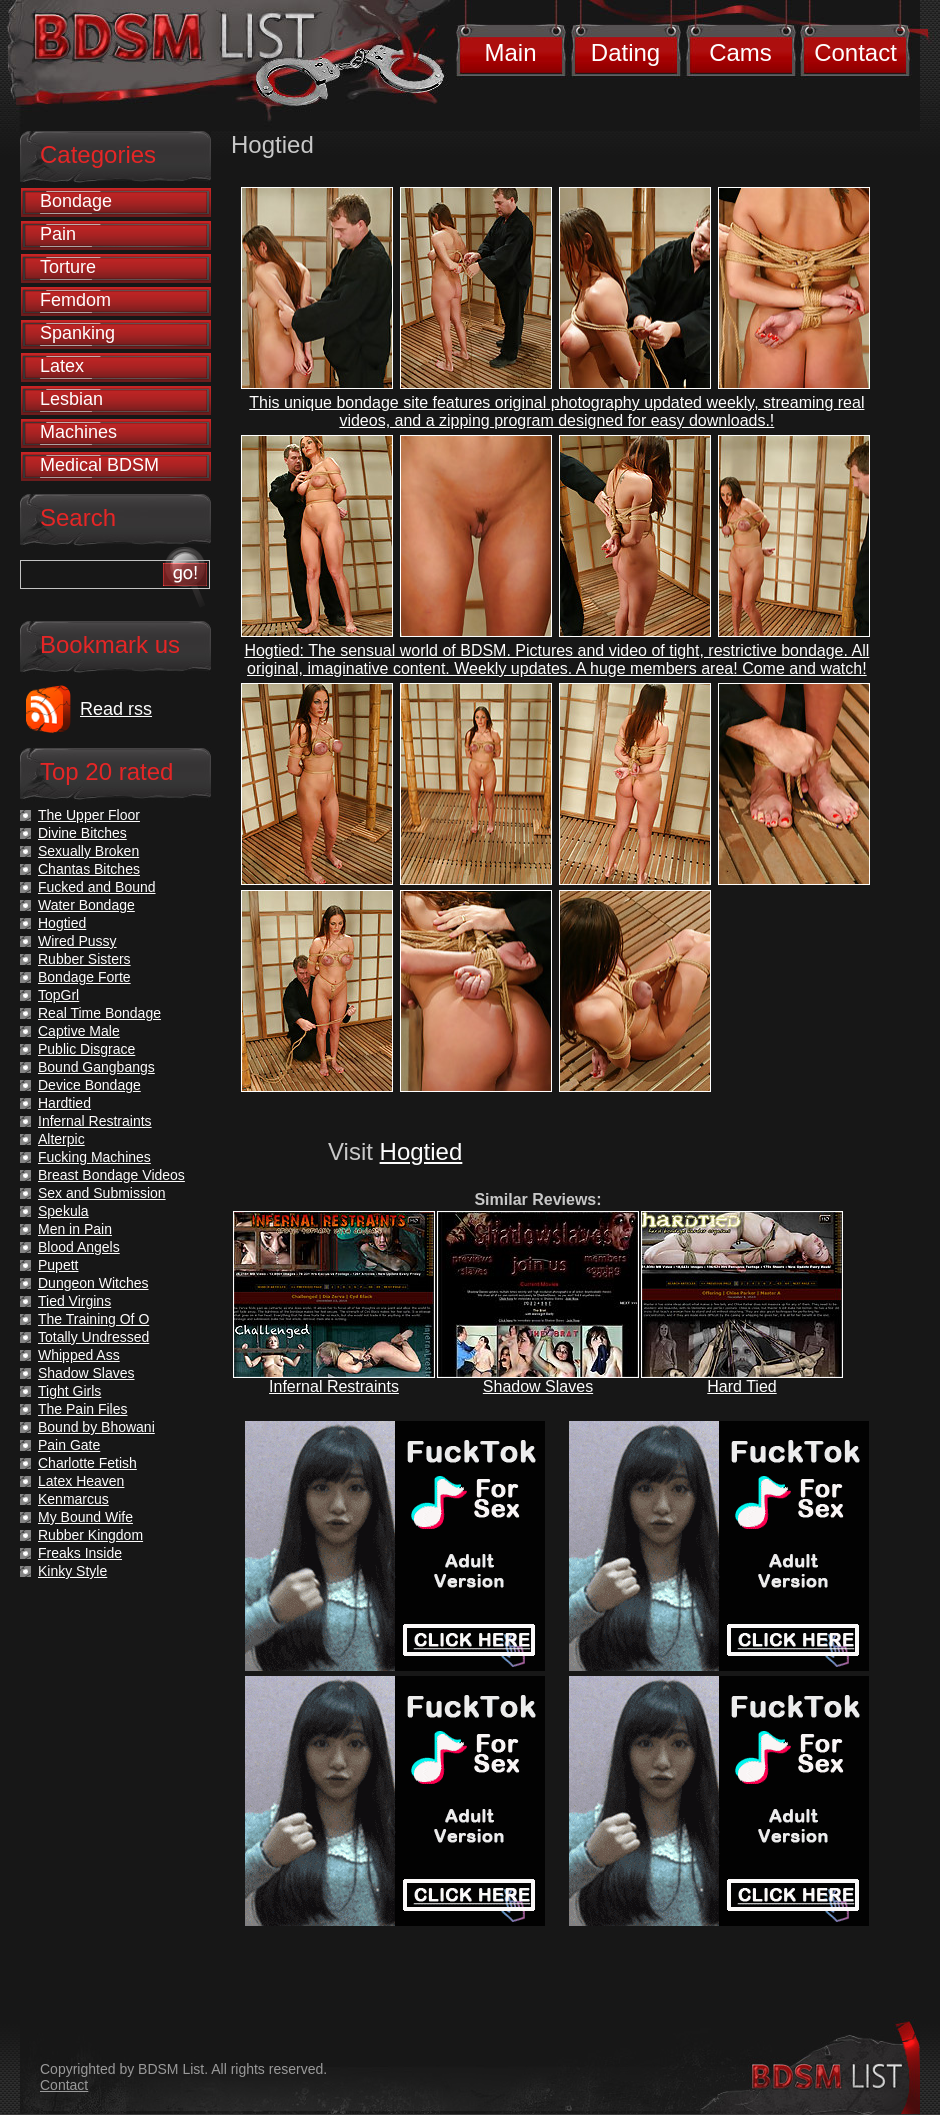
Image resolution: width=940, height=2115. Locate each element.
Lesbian (71, 399)
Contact (855, 52)
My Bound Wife (85, 1517)
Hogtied (421, 1151)
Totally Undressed (93, 1337)
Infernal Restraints (334, 1386)
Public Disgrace (86, 1049)
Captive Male (79, 1031)
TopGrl (58, 995)
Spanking (77, 333)
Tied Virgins (74, 1301)
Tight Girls (69, 1391)
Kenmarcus (73, 1499)
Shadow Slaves (538, 1386)
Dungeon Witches (93, 1283)
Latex (62, 366)
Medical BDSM (99, 465)
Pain (58, 234)
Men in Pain (75, 1229)
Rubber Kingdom (90, 1535)
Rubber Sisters (84, 959)
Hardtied (64, 1103)
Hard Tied (741, 1386)
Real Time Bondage (99, 1013)
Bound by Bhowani (96, 1427)
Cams (740, 52)
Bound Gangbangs (96, 1067)
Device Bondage (89, 1085)
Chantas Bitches (89, 869)
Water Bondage (86, 905)
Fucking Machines (94, 1157)
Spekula (63, 1211)
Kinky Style (72, 1571)
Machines (78, 432)
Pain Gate (69, 1445)
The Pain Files (82, 1409)
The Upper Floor (89, 815)
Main (510, 52)
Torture (68, 267)
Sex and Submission (102, 1193)
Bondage (76, 201)
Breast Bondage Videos (111, 1175)
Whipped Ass (79, 1355)
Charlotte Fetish (87, 1463)
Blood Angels (79, 1247)
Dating (625, 52)
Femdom (75, 300)
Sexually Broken (88, 851)
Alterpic (61, 1139)
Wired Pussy (77, 941)
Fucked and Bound (97, 887)
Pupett (58, 1265)
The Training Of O (93, 1319)
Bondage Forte (84, 977)
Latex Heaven (81, 1481)
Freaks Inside (80, 1553)
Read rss (116, 709)
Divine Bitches (82, 833)
